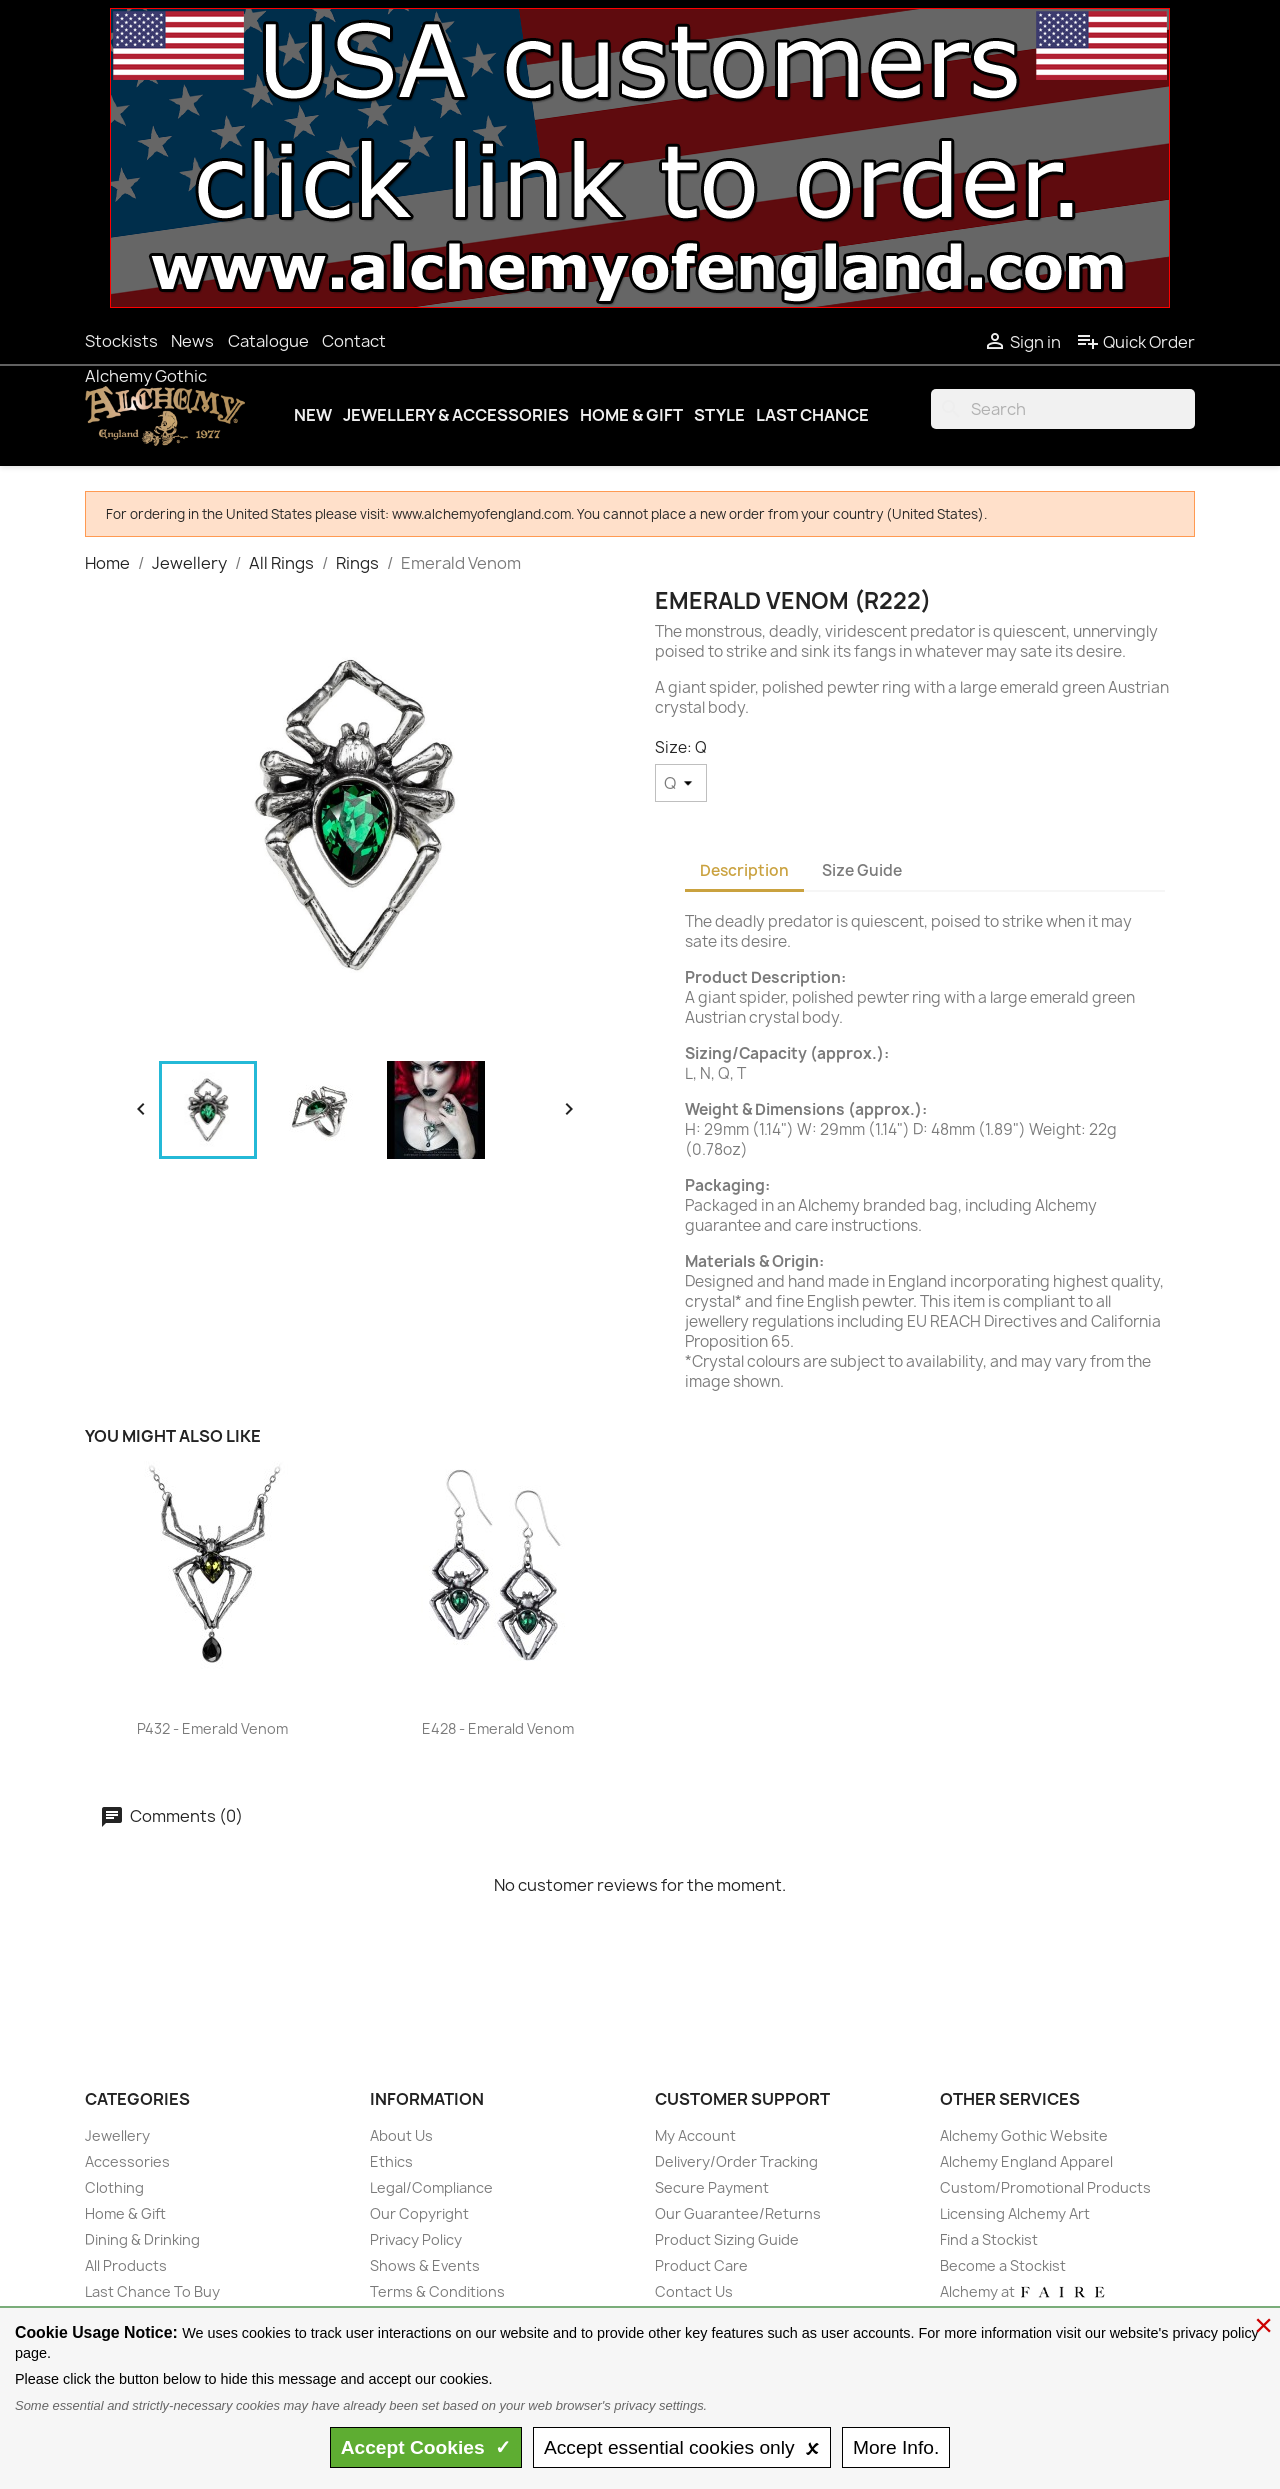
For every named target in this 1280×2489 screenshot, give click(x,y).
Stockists (121, 341)
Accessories (127, 2161)
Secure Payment (712, 2187)
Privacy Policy (416, 2239)
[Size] (681, 783)
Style (719, 415)
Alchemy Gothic (146, 376)
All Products (126, 2265)
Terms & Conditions (437, 2291)
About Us (401, 2135)
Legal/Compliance (431, 2187)
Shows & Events (425, 2265)
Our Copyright (419, 2213)
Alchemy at (1023, 2291)
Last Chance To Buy (152, 2291)
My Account (695, 2135)
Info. (896, 2447)
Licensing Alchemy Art (1015, 2213)
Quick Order (1135, 342)
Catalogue (268, 341)
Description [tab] (744, 870)
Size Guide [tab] (862, 870)
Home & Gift (631, 415)
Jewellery (117, 2135)
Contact (354, 341)
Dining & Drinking (142, 2239)
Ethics (391, 2161)
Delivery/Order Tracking (736, 2161)
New (313, 415)
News (192, 341)
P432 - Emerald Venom (212, 1728)
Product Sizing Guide (727, 2239)
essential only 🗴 (682, 2447)
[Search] (1063, 409)
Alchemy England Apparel (1026, 2161)
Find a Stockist (989, 2239)
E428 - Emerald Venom (498, 1728)
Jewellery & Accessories (456, 415)
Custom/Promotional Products (1045, 2187)
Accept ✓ (426, 2447)
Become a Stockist (1003, 2265)
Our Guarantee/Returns (738, 2213)
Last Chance (812, 415)
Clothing (114, 2187)
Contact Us (694, 2291)
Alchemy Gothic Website (1024, 2135)
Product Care (701, 2265)
